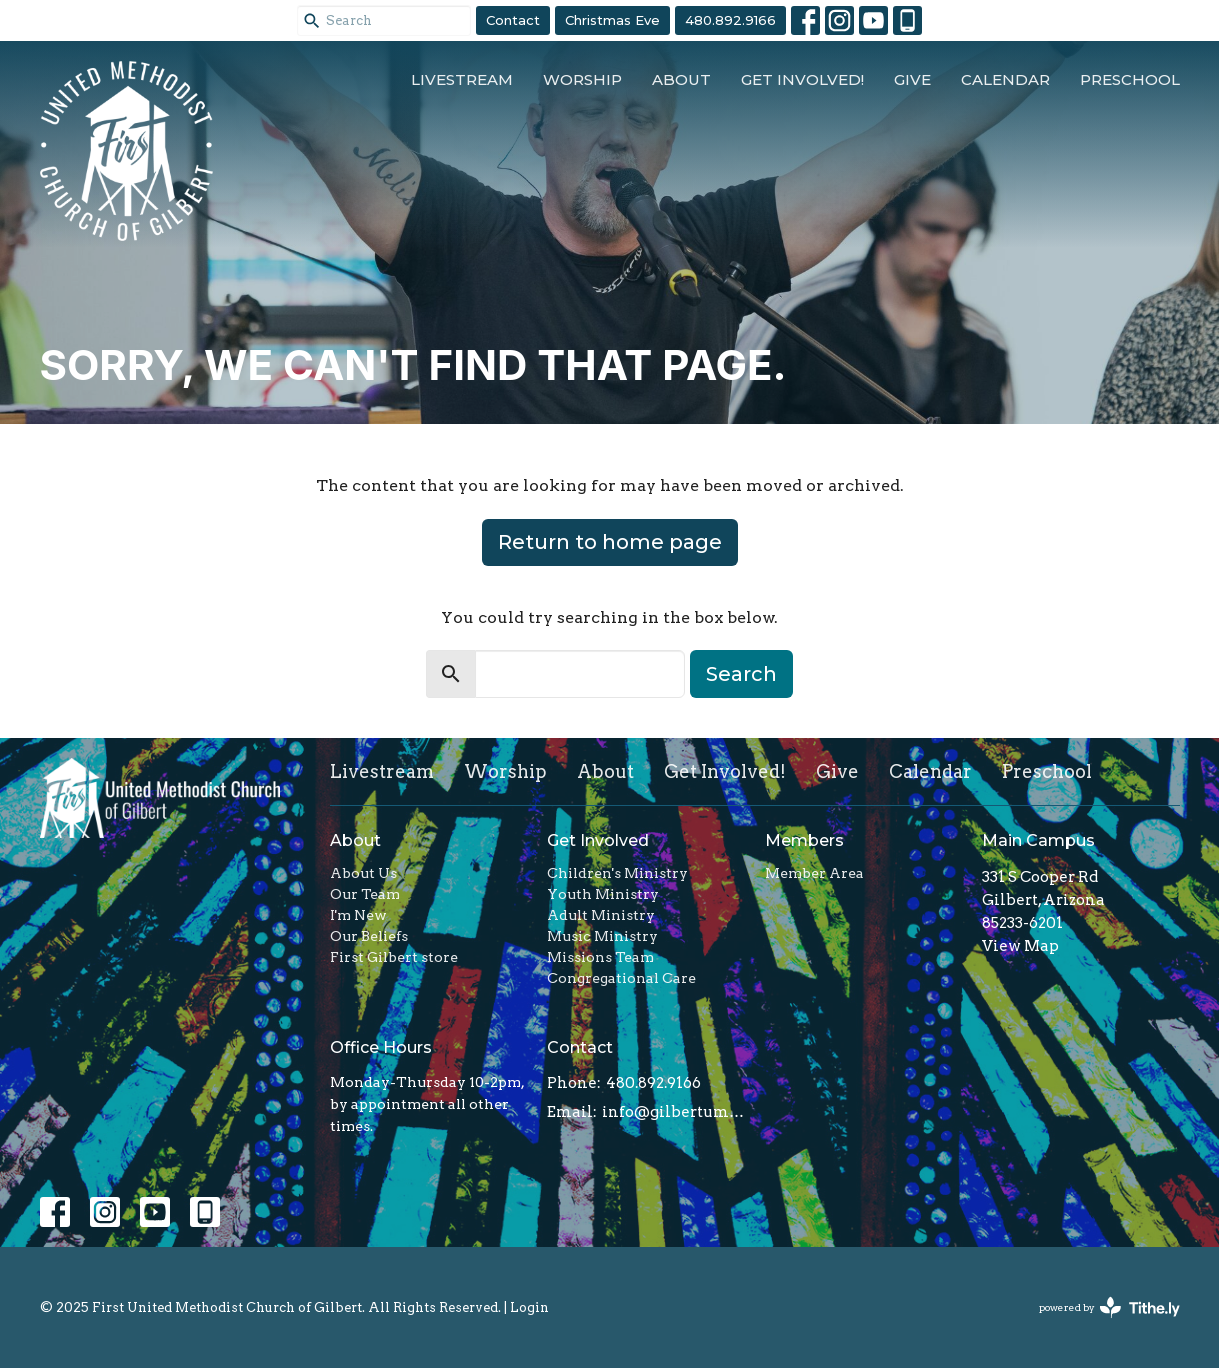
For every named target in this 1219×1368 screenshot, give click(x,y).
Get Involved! (802, 79)
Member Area (814, 873)
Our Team (365, 894)
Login (529, 1307)
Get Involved (598, 840)
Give (912, 79)
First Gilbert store (394, 957)
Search (741, 674)
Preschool (1130, 79)
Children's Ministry (617, 873)
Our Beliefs (369, 936)
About (681, 79)
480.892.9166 (730, 20)
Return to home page (610, 542)
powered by (1109, 1307)
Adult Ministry (601, 915)
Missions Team (600, 957)
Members (804, 840)
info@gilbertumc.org (673, 1112)
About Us (363, 873)
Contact (513, 20)
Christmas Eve (612, 20)
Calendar (1005, 79)
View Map (1020, 946)
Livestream (462, 79)
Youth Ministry (603, 894)
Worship (582, 79)
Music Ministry (602, 936)
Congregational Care (621, 978)
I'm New (358, 915)
